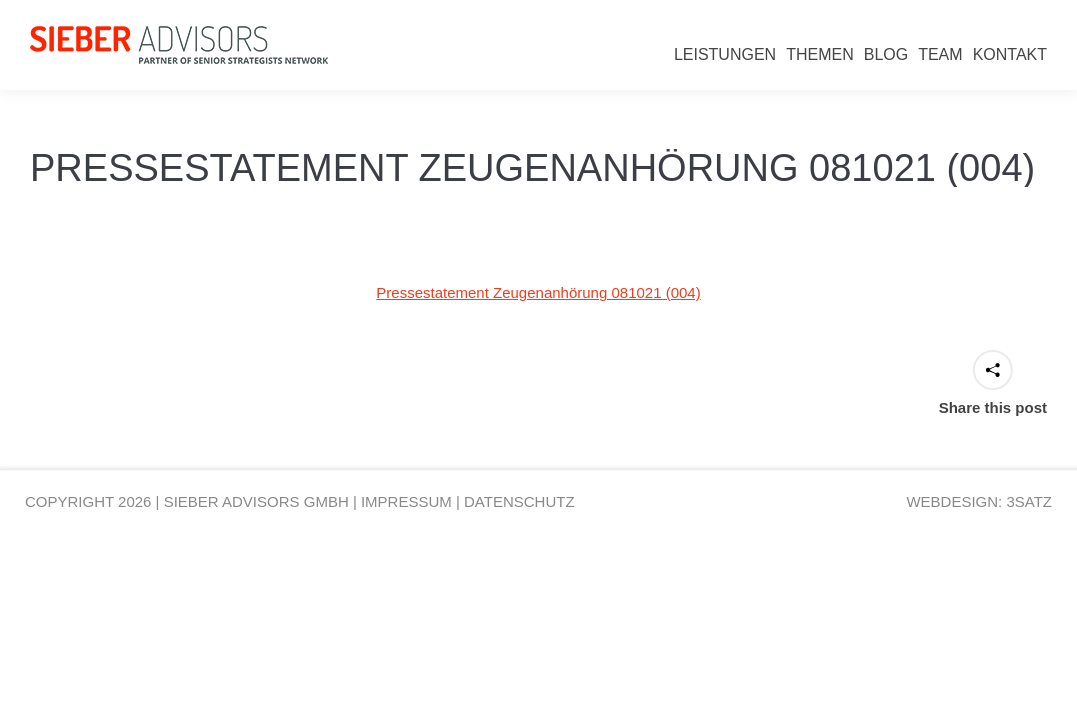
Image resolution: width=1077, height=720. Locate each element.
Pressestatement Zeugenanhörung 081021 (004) (538, 292)
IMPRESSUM (406, 501)
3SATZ (1029, 501)
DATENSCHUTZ (519, 501)
